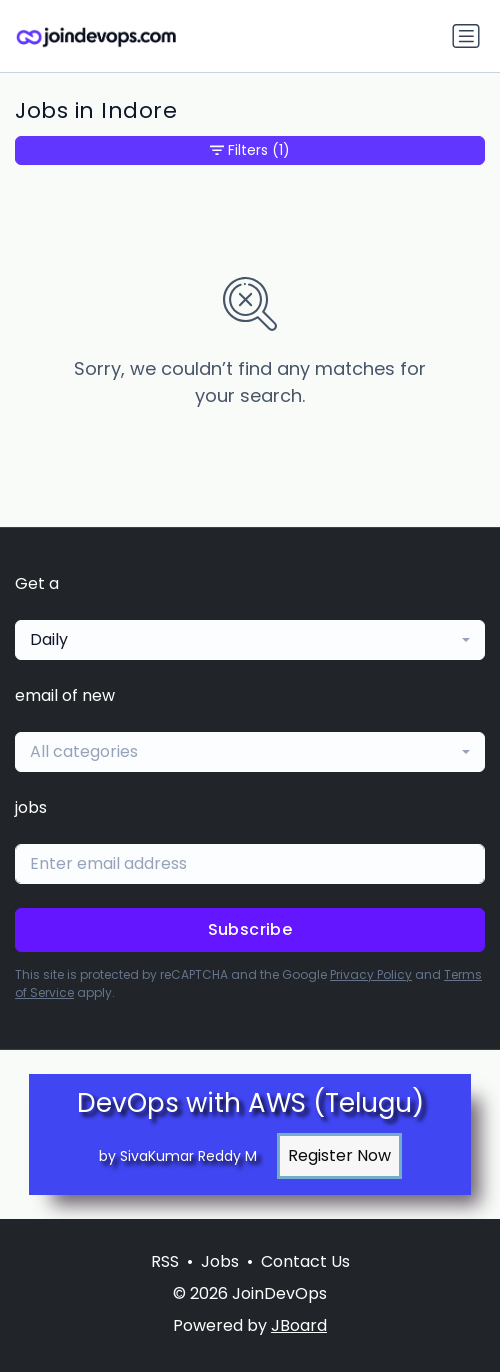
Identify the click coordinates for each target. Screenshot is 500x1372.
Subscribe (250, 929)
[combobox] (250, 640)
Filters (250, 150)
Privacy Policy (371, 974)
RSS (165, 1261)
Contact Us (305, 1261)
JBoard (299, 1325)
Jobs (220, 1261)
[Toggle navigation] (466, 36)
